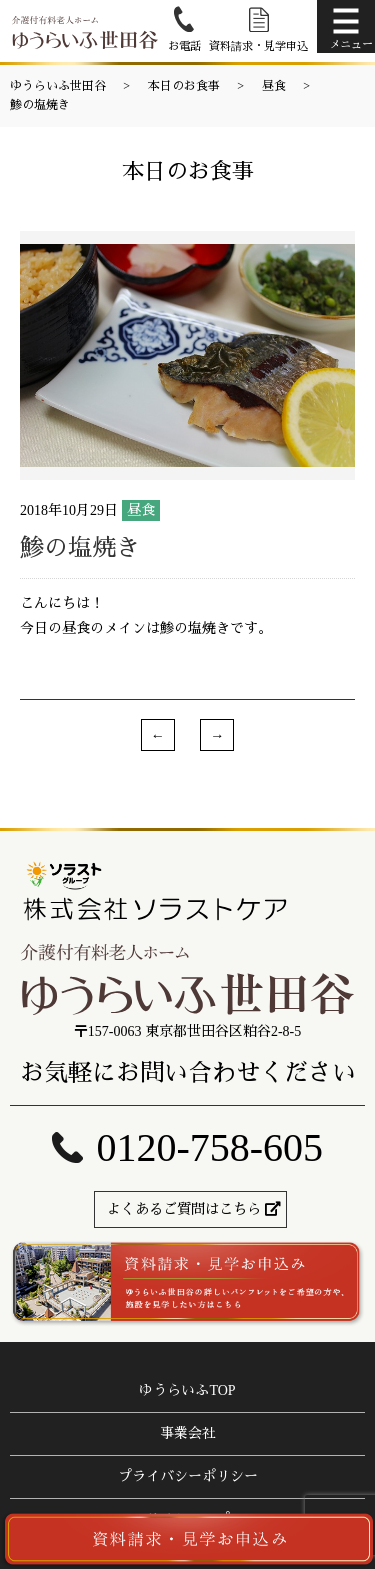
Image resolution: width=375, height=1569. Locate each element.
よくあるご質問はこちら (184, 1209)
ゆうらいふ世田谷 (58, 86)
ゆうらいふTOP (187, 1390)
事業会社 (188, 1433)
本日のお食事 (184, 86)
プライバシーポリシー (188, 1476)
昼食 (274, 86)
